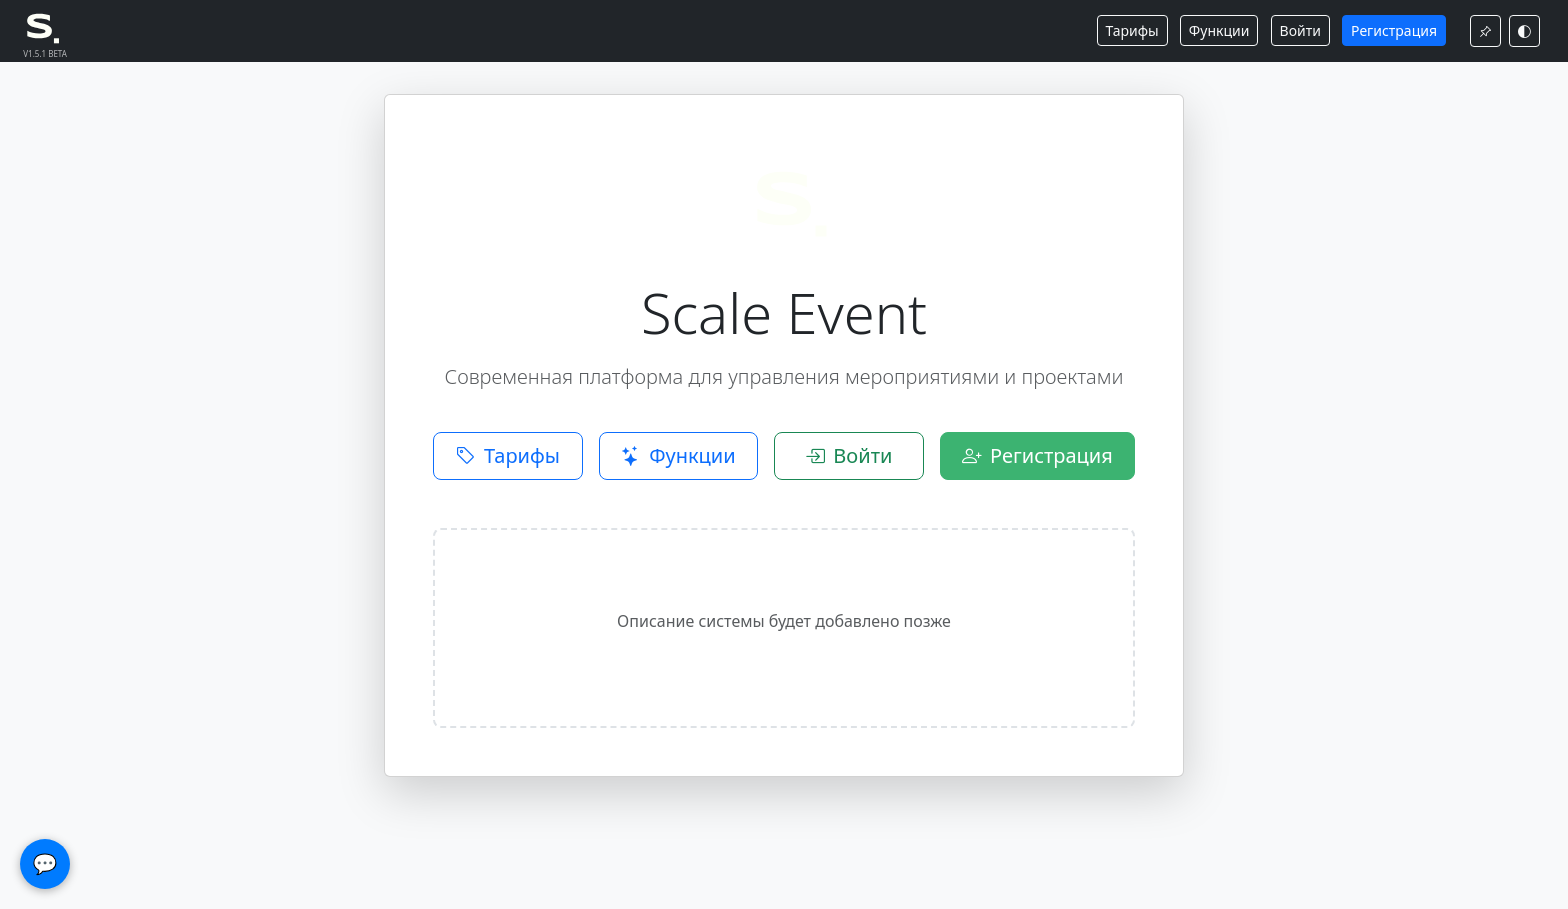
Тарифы (1132, 30)
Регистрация (1394, 30)
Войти (1300, 30)
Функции (1219, 30)
